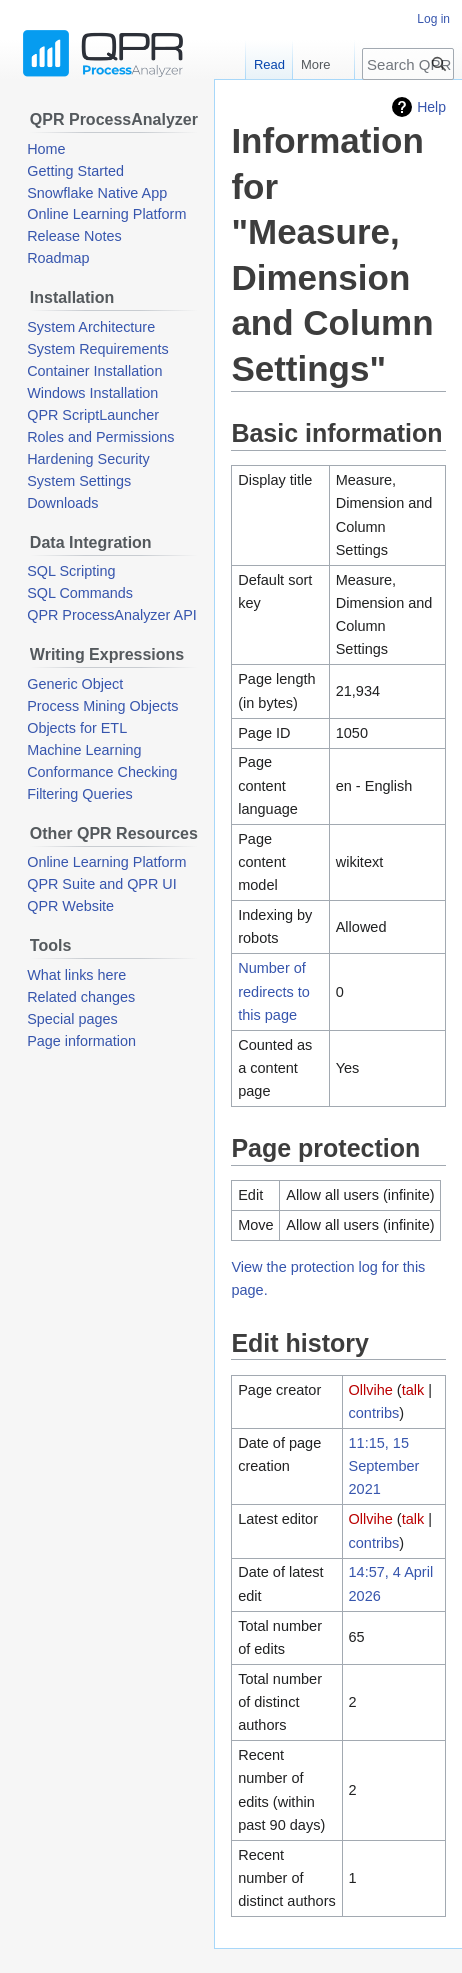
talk (413, 1390)
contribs (374, 1413)
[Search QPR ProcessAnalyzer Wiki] (408, 64)
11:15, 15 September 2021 (384, 1466)
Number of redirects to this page (274, 991)
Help (431, 107)
